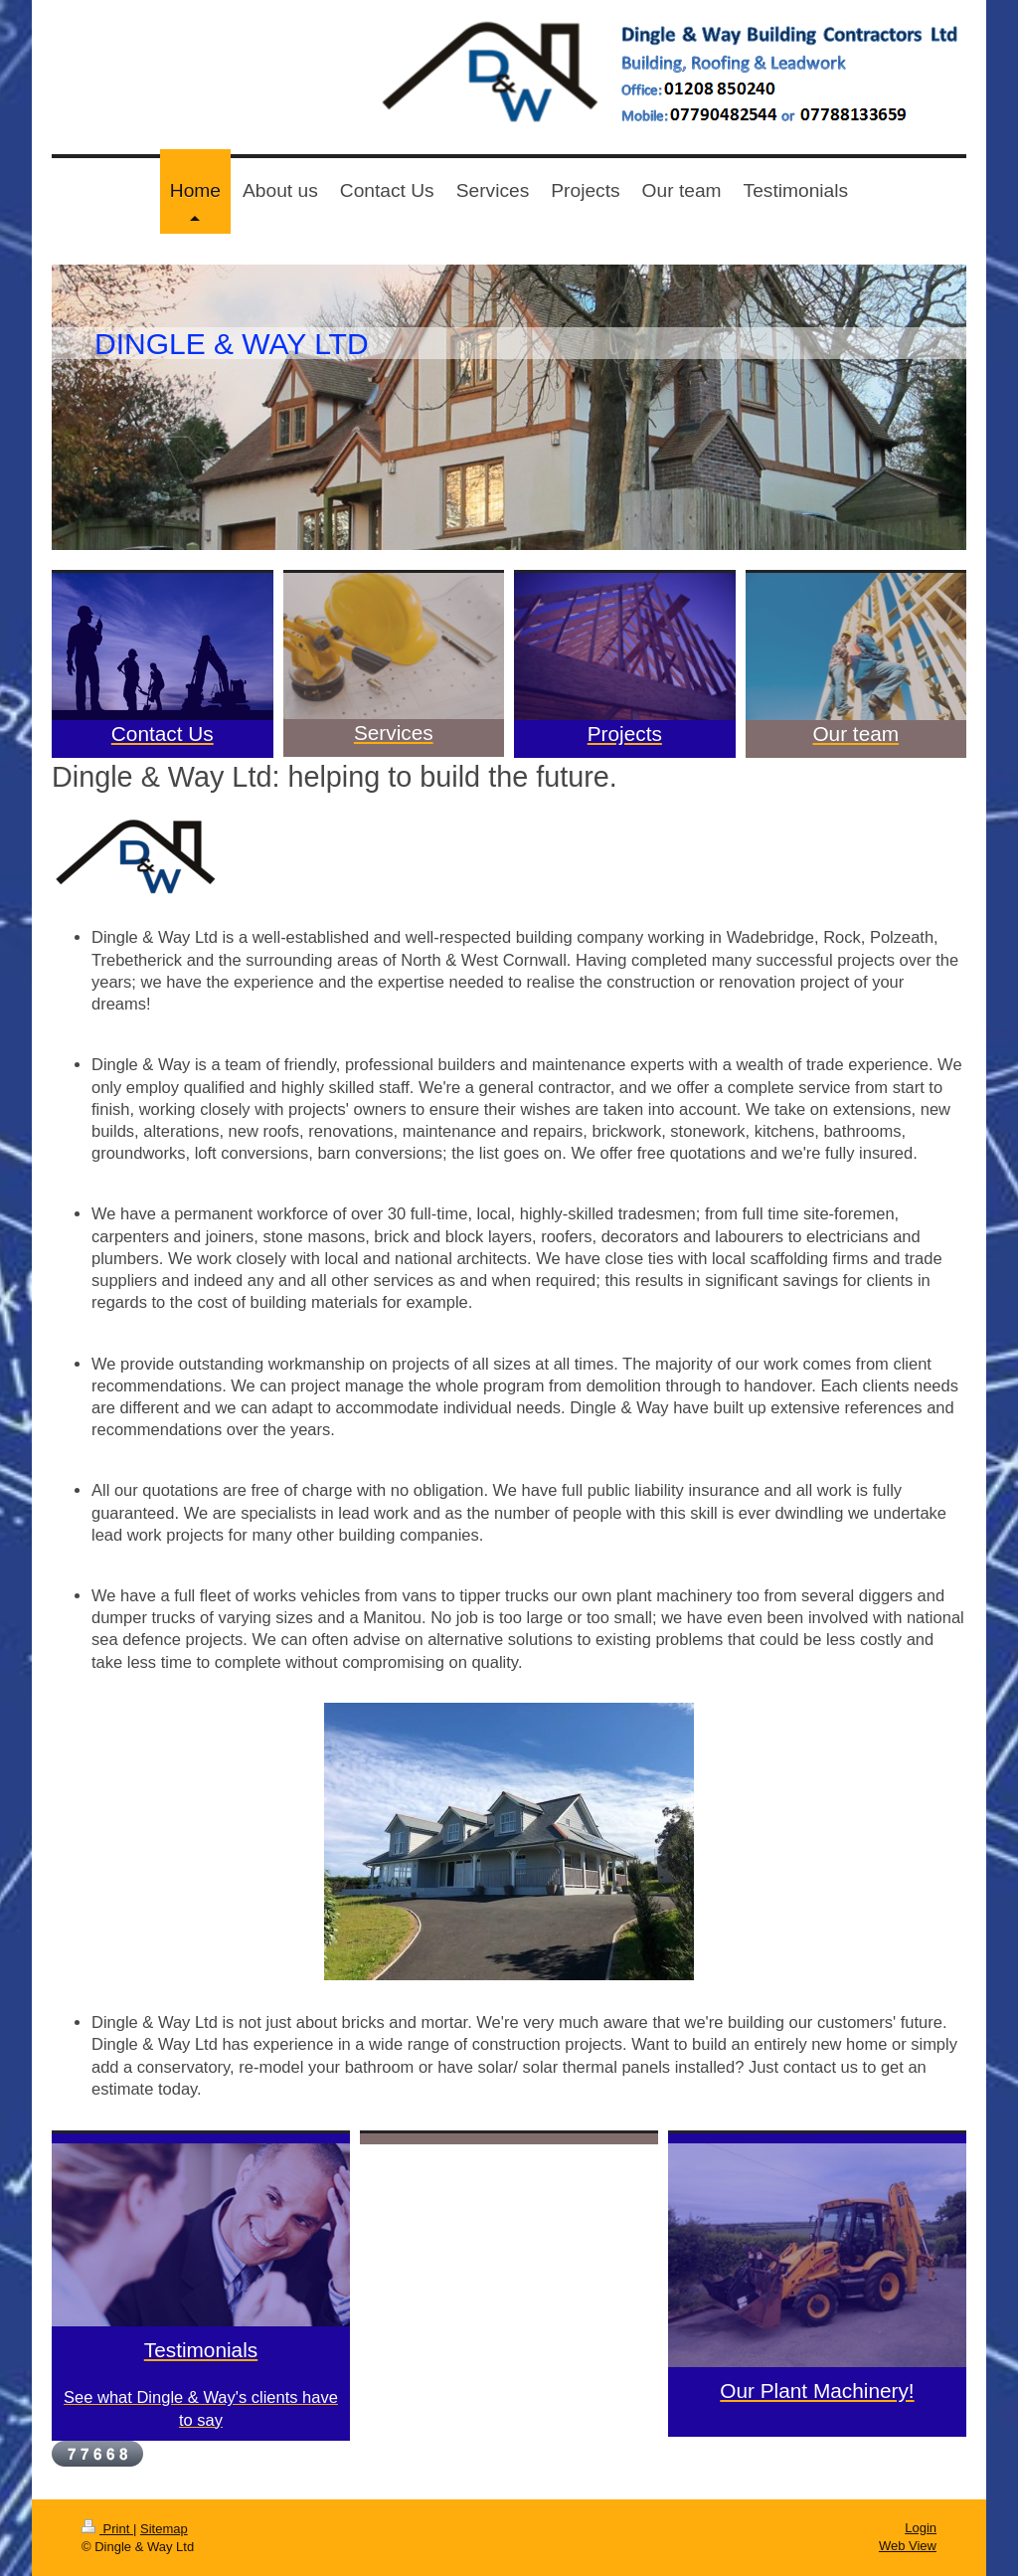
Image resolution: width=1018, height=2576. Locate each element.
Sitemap (164, 2528)
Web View (907, 2545)
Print (107, 2528)
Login (920, 2527)
